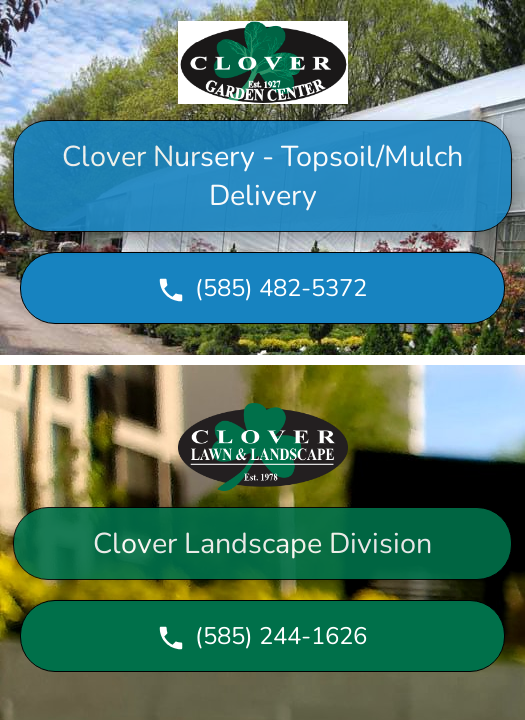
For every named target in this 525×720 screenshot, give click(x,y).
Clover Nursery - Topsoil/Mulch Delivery (262, 176)
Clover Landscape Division (262, 543)
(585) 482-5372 (261, 289)
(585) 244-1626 (261, 637)
